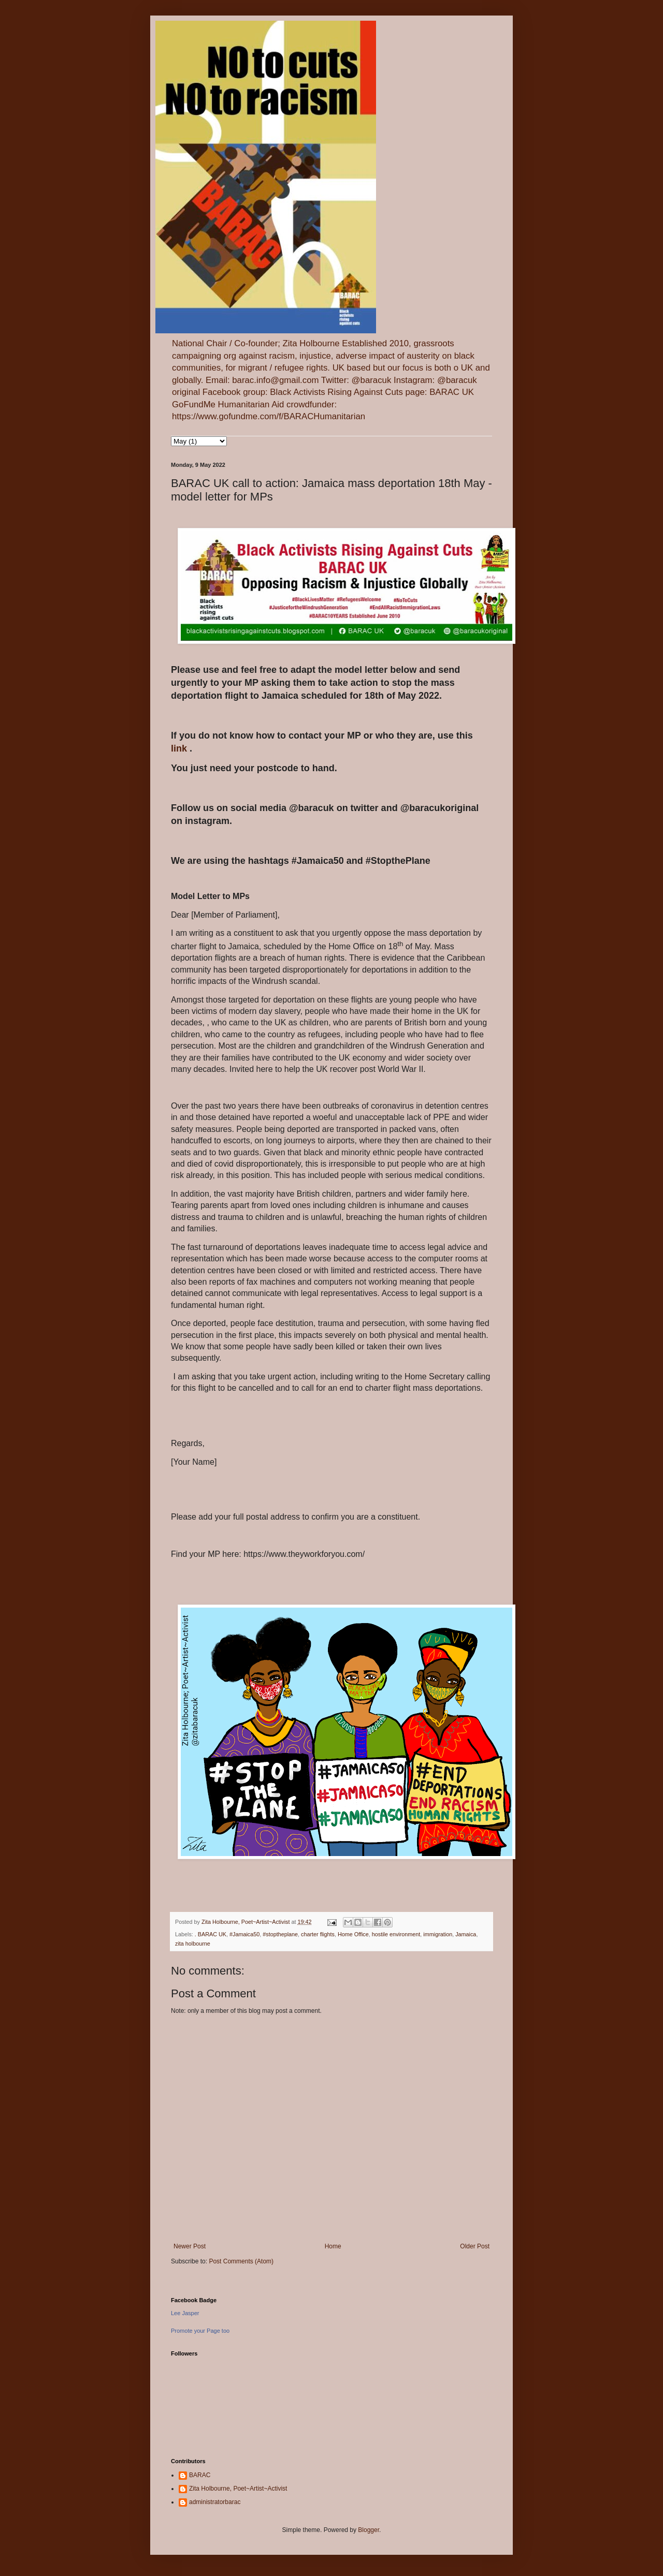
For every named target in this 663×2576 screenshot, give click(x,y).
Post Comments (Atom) (241, 2261)
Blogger (368, 2530)
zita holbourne (192, 1943)
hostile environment (396, 1934)
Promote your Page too (200, 2331)
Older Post (474, 2246)
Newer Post (190, 2246)
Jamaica (465, 1934)
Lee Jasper (185, 2313)
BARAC (199, 2475)
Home (333, 2246)
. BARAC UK (210, 1934)
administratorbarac (214, 2502)
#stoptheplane (280, 1934)
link (180, 748)
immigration (437, 1934)
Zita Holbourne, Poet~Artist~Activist (238, 2488)
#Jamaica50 (244, 1934)
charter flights (318, 1934)
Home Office (353, 1934)
